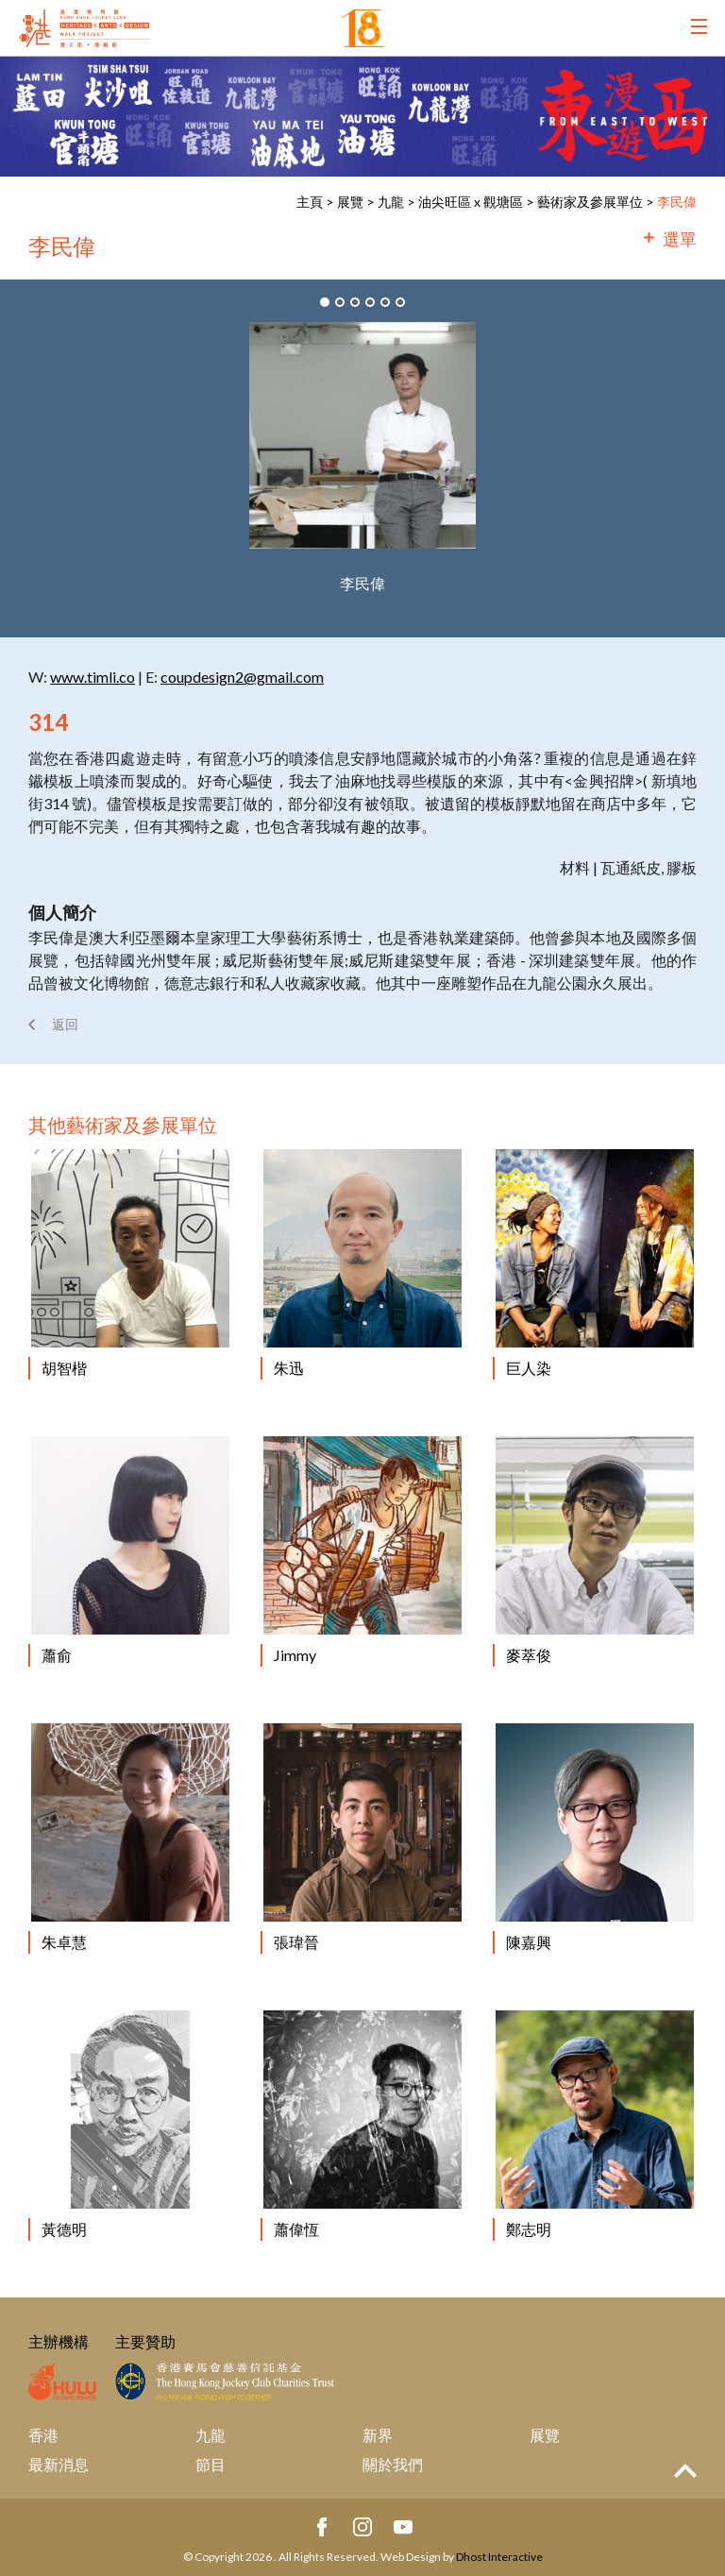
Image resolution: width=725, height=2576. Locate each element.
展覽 (350, 202)
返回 (65, 1024)
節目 (210, 2464)
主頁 (309, 202)
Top (685, 2471)
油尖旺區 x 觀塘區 (470, 202)
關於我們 (392, 2464)
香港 (43, 2435)
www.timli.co (92, 677)
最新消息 (58, 2464)
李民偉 (677, 202)
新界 (377, 2435)
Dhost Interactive (499, 2557)
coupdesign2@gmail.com (242, 677)
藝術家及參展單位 (590, 202)
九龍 (391, 202)
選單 (680, 239)
